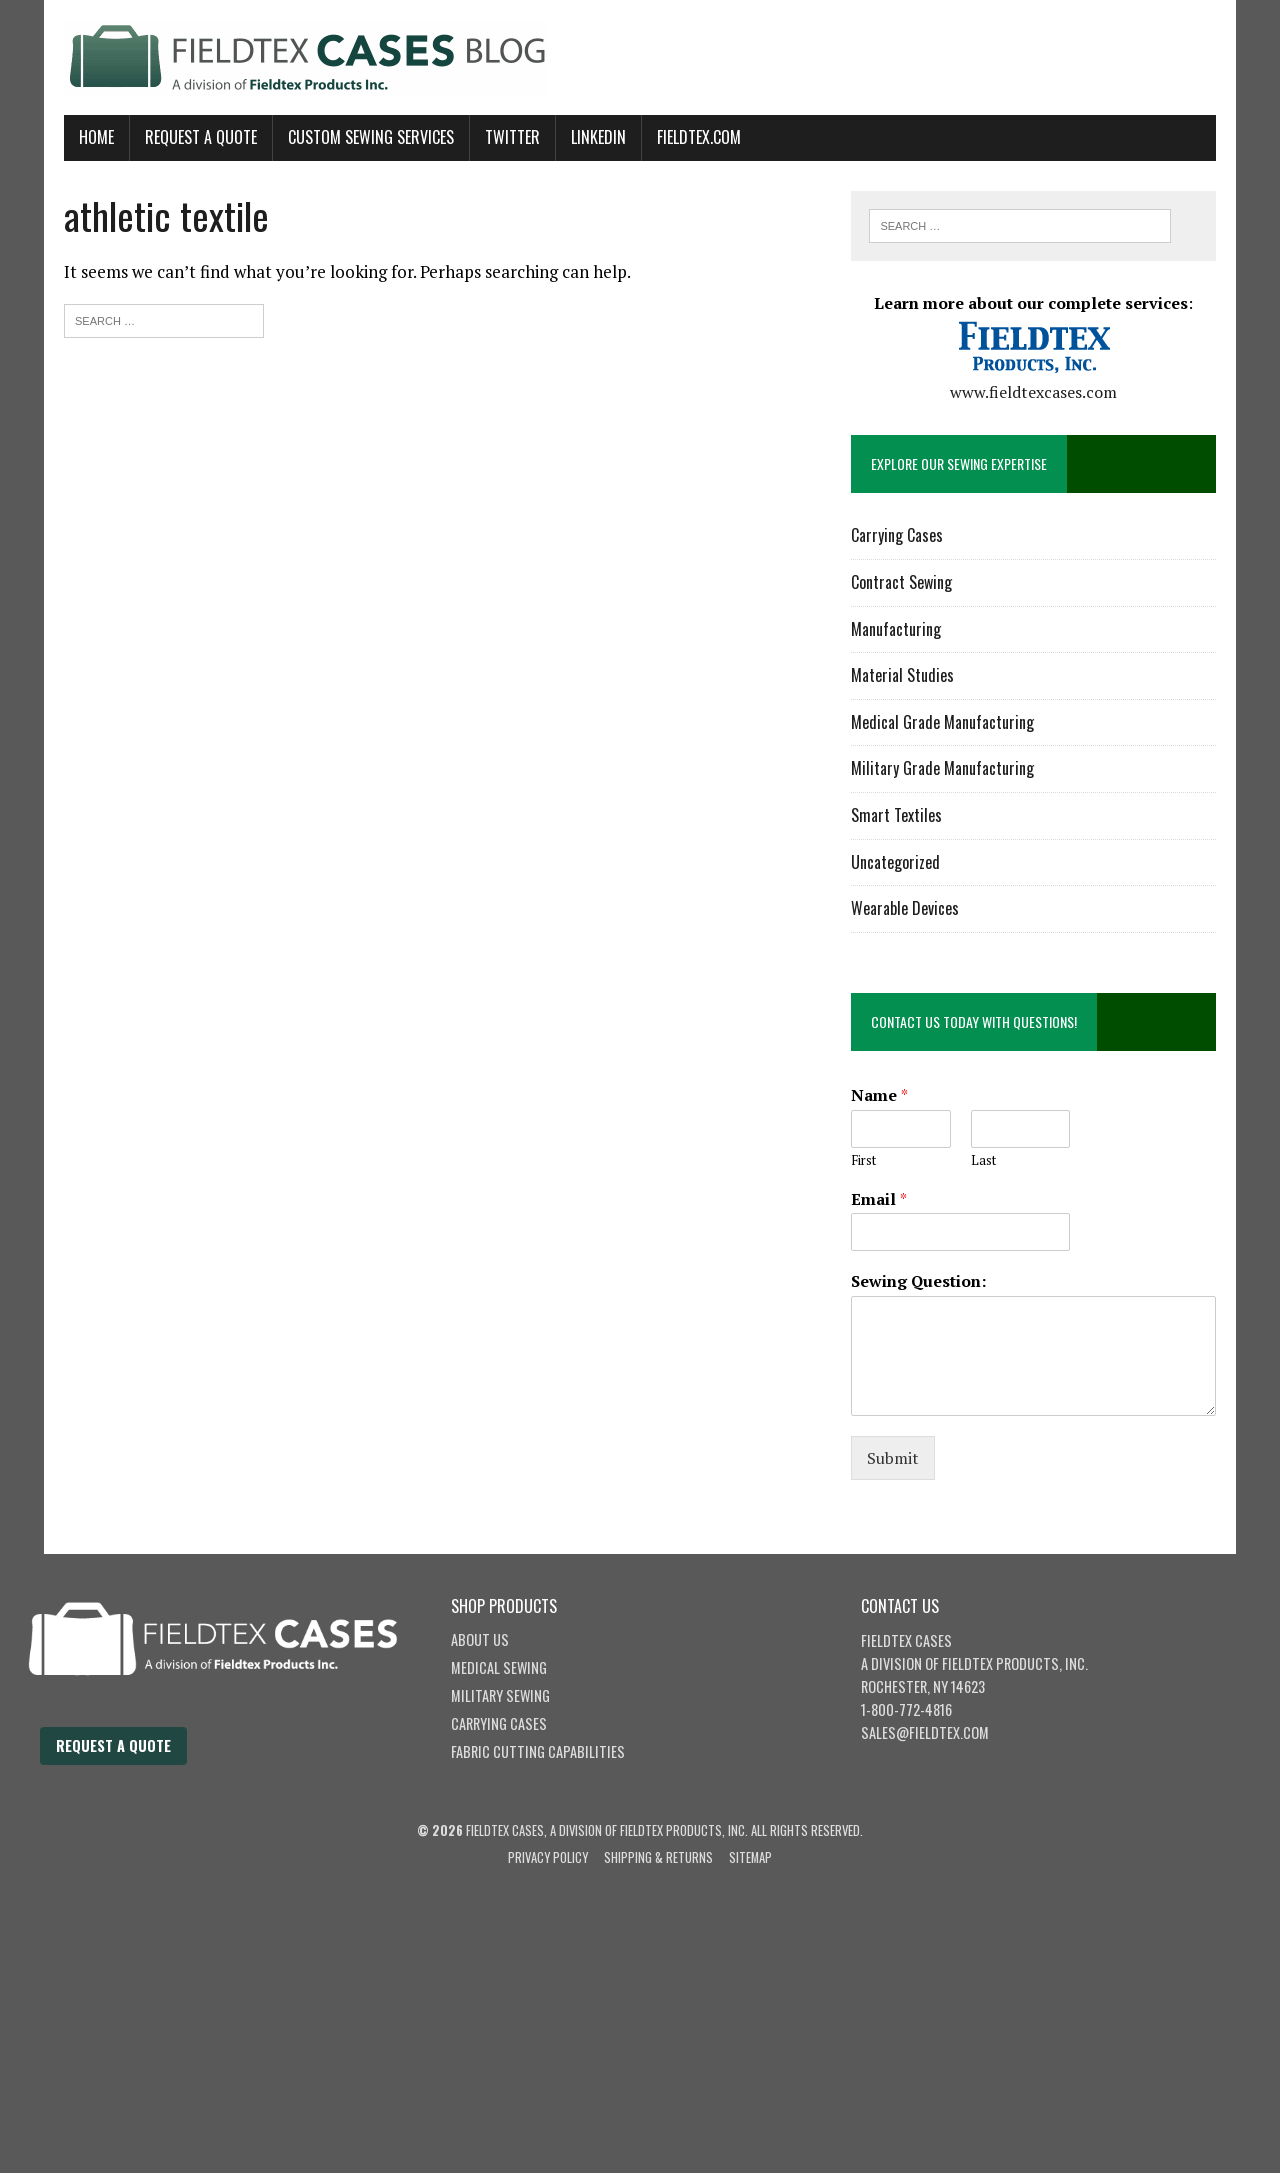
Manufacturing (896, 629)
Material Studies (902, 675)
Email (879, 1199)
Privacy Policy (548, 1857)
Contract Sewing (901, 582)
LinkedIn (598, 137)
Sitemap (750, 1857)
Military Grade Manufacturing (942, 768)
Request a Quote (113, 1745)
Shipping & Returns (658, 1857)
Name (879, 1095)
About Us (480, 1639)
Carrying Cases (897, 535)
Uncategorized (895, 862)
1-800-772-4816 (906, 1709)
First (863, 1160)
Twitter (512, 137)
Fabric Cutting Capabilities (538, 1751)
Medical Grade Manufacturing (942, 722)
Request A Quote (201, 137)
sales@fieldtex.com (925, 1732)
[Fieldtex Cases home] (233, 1715)
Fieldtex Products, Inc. (1015, 1663)
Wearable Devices (905, 908)
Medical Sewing (499, 1667)
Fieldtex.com (699, 137)
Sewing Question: (918, 1281)
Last (983, 1160)
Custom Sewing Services (371, 137)
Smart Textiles (896, 815)
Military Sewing (500, 1695)
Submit (893, 1458)
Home (96, 137)
